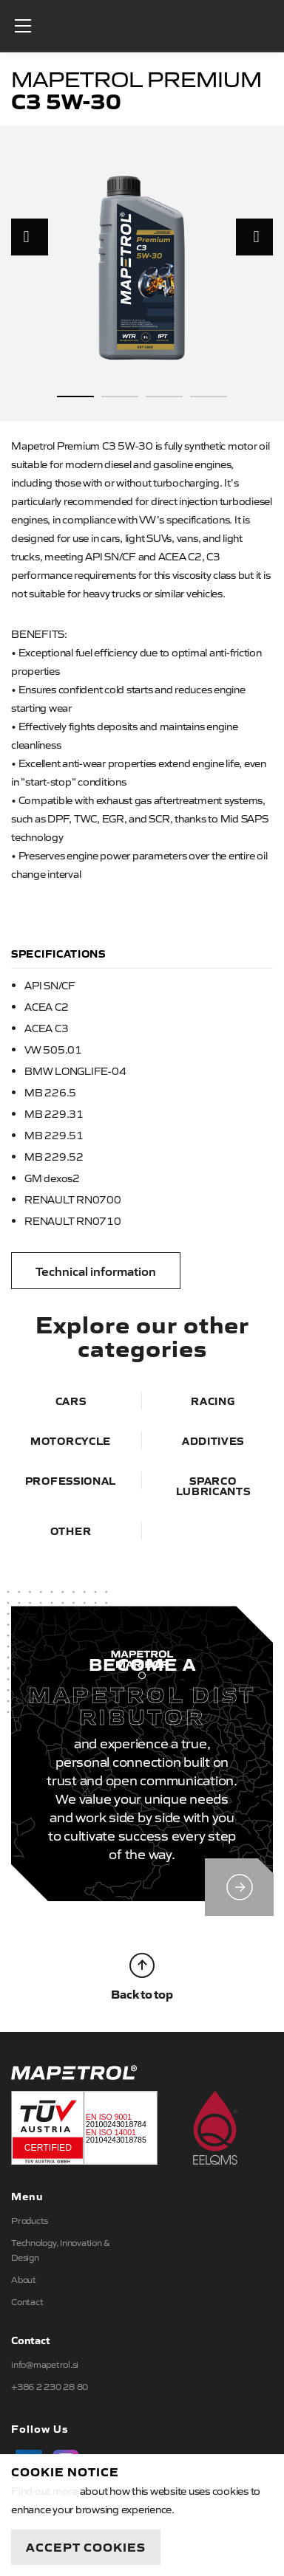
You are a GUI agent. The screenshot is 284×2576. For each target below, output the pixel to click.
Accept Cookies (86, 2546)
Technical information (96, 1271)
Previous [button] (29, 237)
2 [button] (119, 396)
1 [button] (75, 396)
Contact (27, 2301)
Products (29, 2220)
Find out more (44, 2490)
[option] (142, 266)
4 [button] (208, 396)
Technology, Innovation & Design (60, 2249)
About (23, 2279)
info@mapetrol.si (44, 2364)
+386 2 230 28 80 (49, 2386)
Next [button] (254, 237)
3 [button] (164, 396)
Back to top (141, 1977)
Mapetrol (142, 26)
